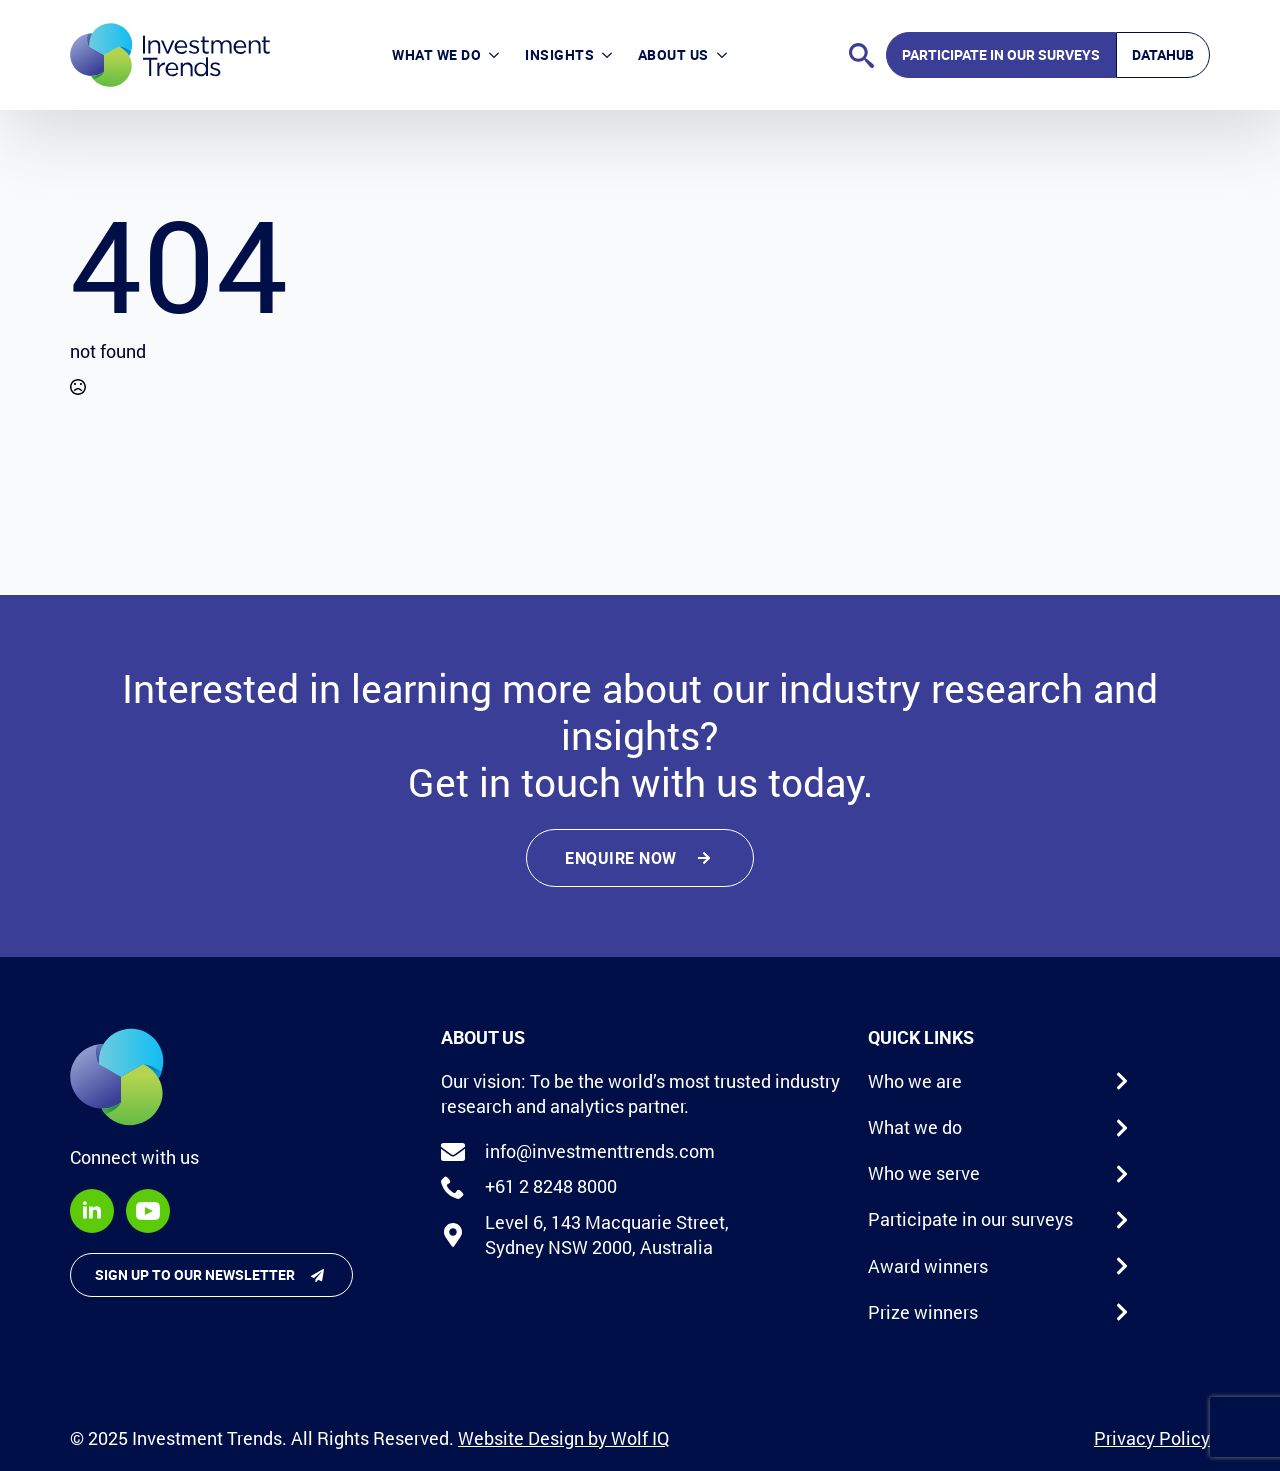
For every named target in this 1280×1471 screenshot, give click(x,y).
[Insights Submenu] (609, 55)
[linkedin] (92, 1211)
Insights (559, 54)
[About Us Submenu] (724, 55)
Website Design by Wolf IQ (563, 1438)
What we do (436, 54)
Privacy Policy (1152, 1438)
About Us (673, 54)
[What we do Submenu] (496, 55)
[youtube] (148, 1211)
